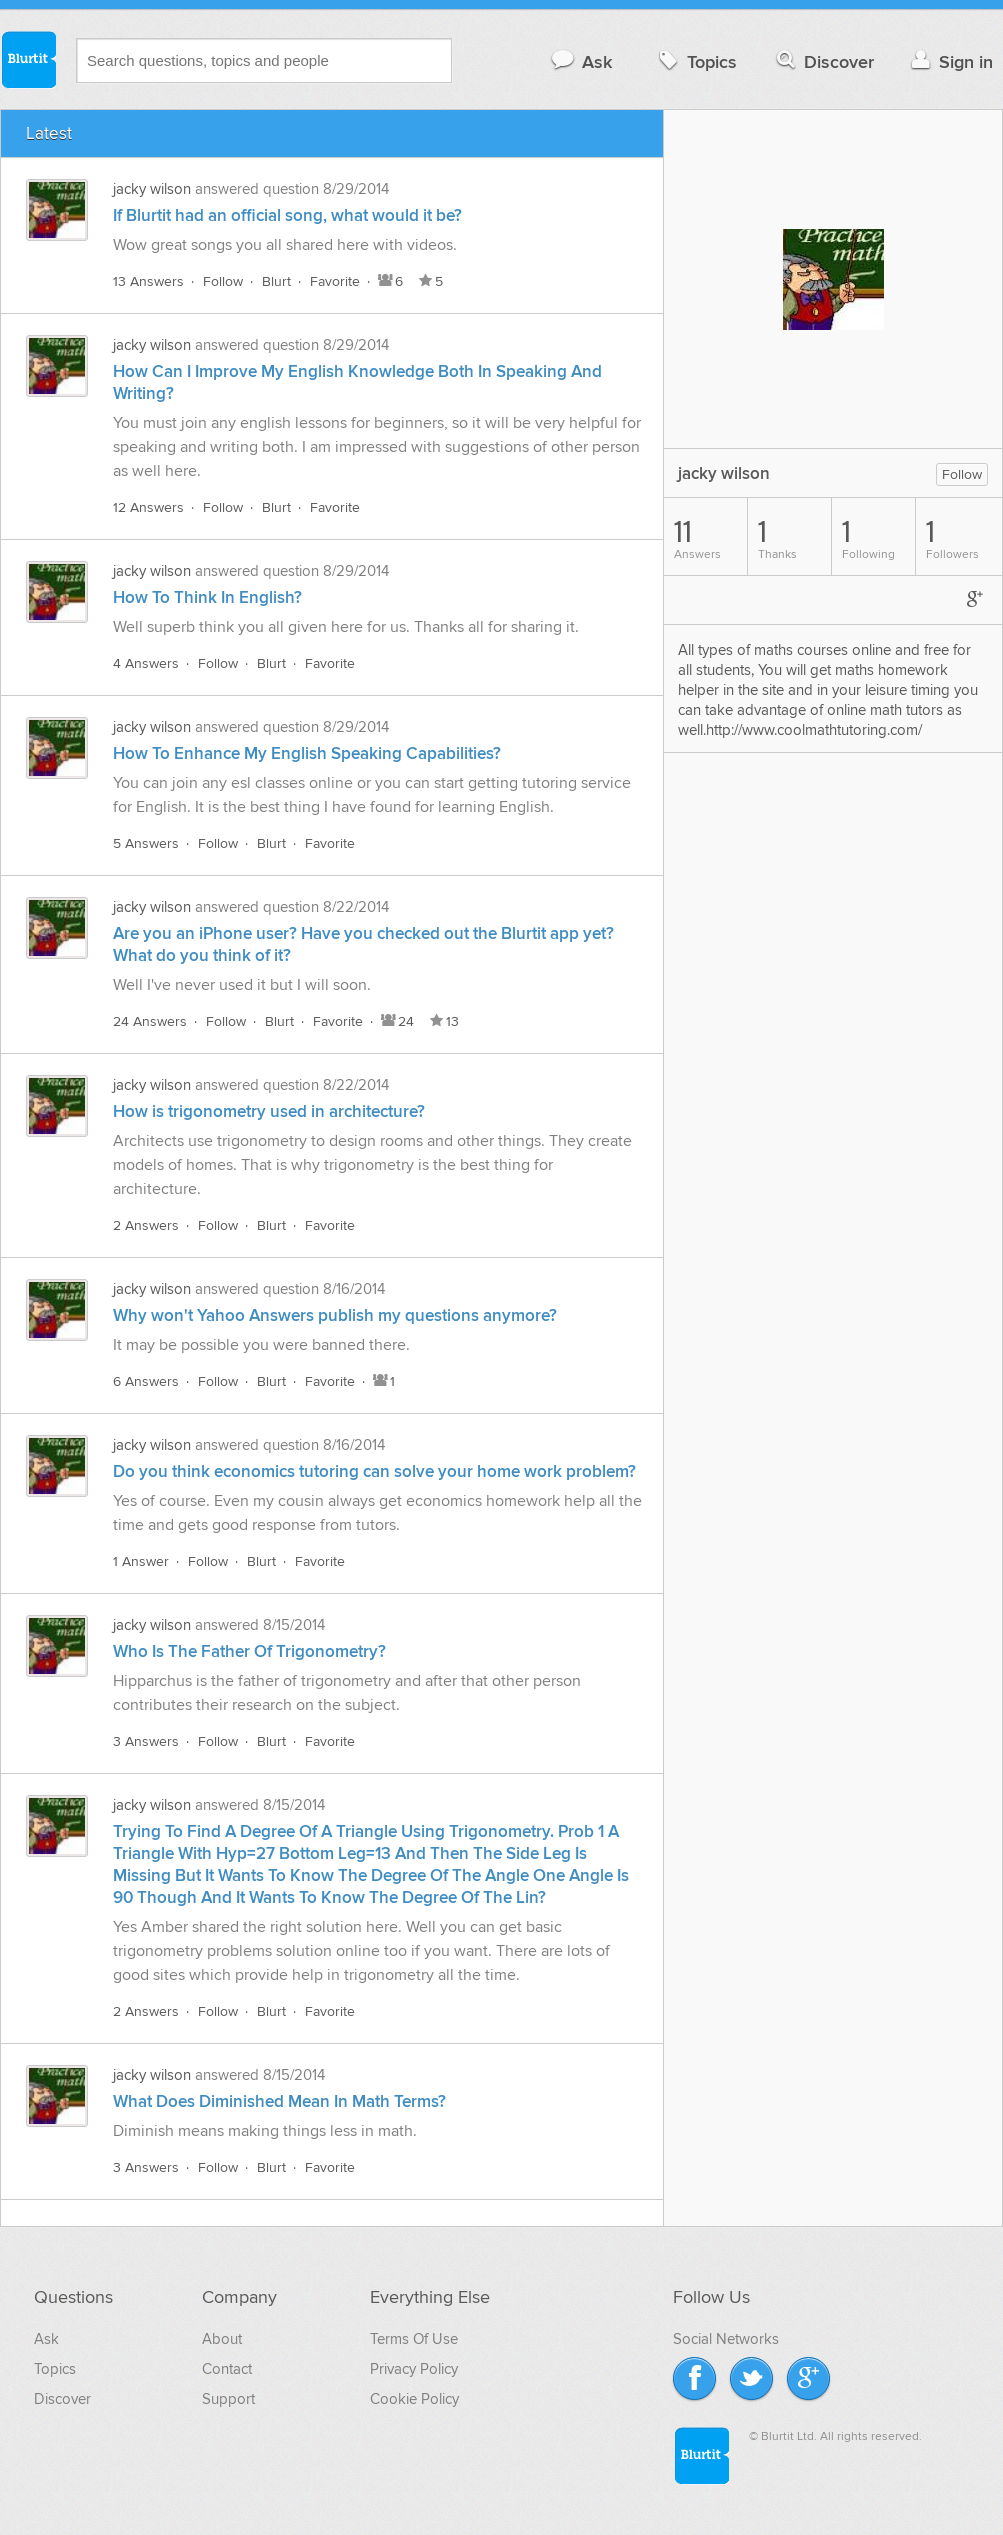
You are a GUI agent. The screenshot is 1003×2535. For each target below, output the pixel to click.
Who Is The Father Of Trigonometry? (249, 1652)
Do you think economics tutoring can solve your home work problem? (374, 1472)
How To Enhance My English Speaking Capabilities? (307, 754)
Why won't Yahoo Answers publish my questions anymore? (335, 1316)
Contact (227, 2369)
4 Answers (146, 663)
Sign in (949, 61)
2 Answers (146, 1225)
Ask (580, 61)
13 (442, 1021)
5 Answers (146, 843)
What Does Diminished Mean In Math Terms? (279, 2102)
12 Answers (148, 507)
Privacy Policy (414, 2369)
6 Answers (146, 1381)
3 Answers (146, 1741)
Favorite (335, 281)
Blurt (276, 281)
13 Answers (148, 281)
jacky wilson (152, 189)
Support (228, 2399)
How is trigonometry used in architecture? (269, 1112)
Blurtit (28, 59)
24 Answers (150, 1021)
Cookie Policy (414, 2399)
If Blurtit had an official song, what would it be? (287, 216)
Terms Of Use (414, 2339)
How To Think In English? (207, 598)
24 (396, 1021)
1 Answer (141, 1561)
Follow (223, 281)
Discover (823, 61)
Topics (695, 61)
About (222, 2339)
